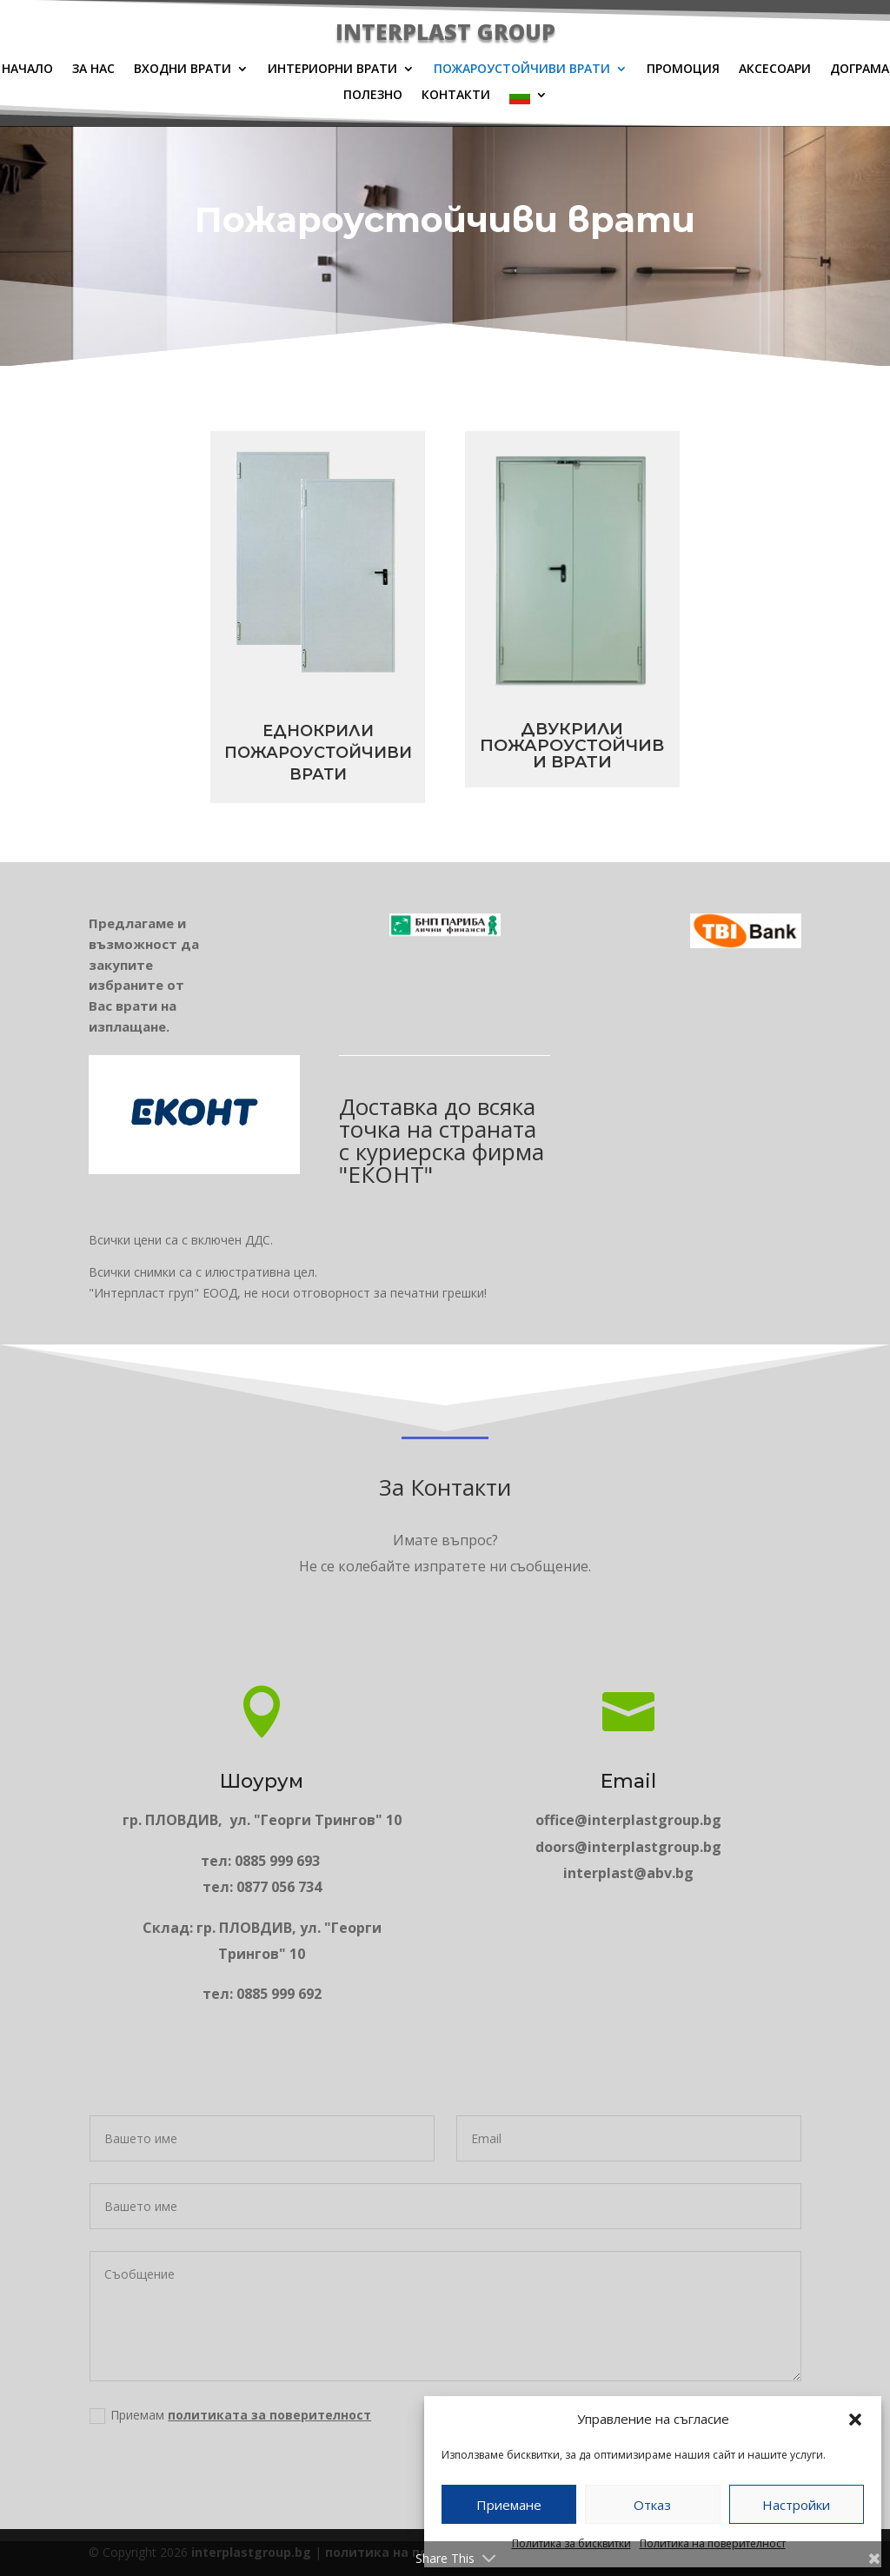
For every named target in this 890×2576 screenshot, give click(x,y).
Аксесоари (775, 69)
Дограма (859, 69)
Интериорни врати (332, 69)
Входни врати (182, 69)
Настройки (796, 2504)
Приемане (508, 2504)
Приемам (378, 2459)
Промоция (683, 69)
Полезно (372, 96)
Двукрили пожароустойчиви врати (633, 745)
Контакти (456, 96)
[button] (855, 2419)
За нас (93, 69)
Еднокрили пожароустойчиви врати (257, 752)
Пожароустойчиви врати (522, 69)
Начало (27, 69)
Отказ (652, 2504)
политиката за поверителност (391, 2459)
